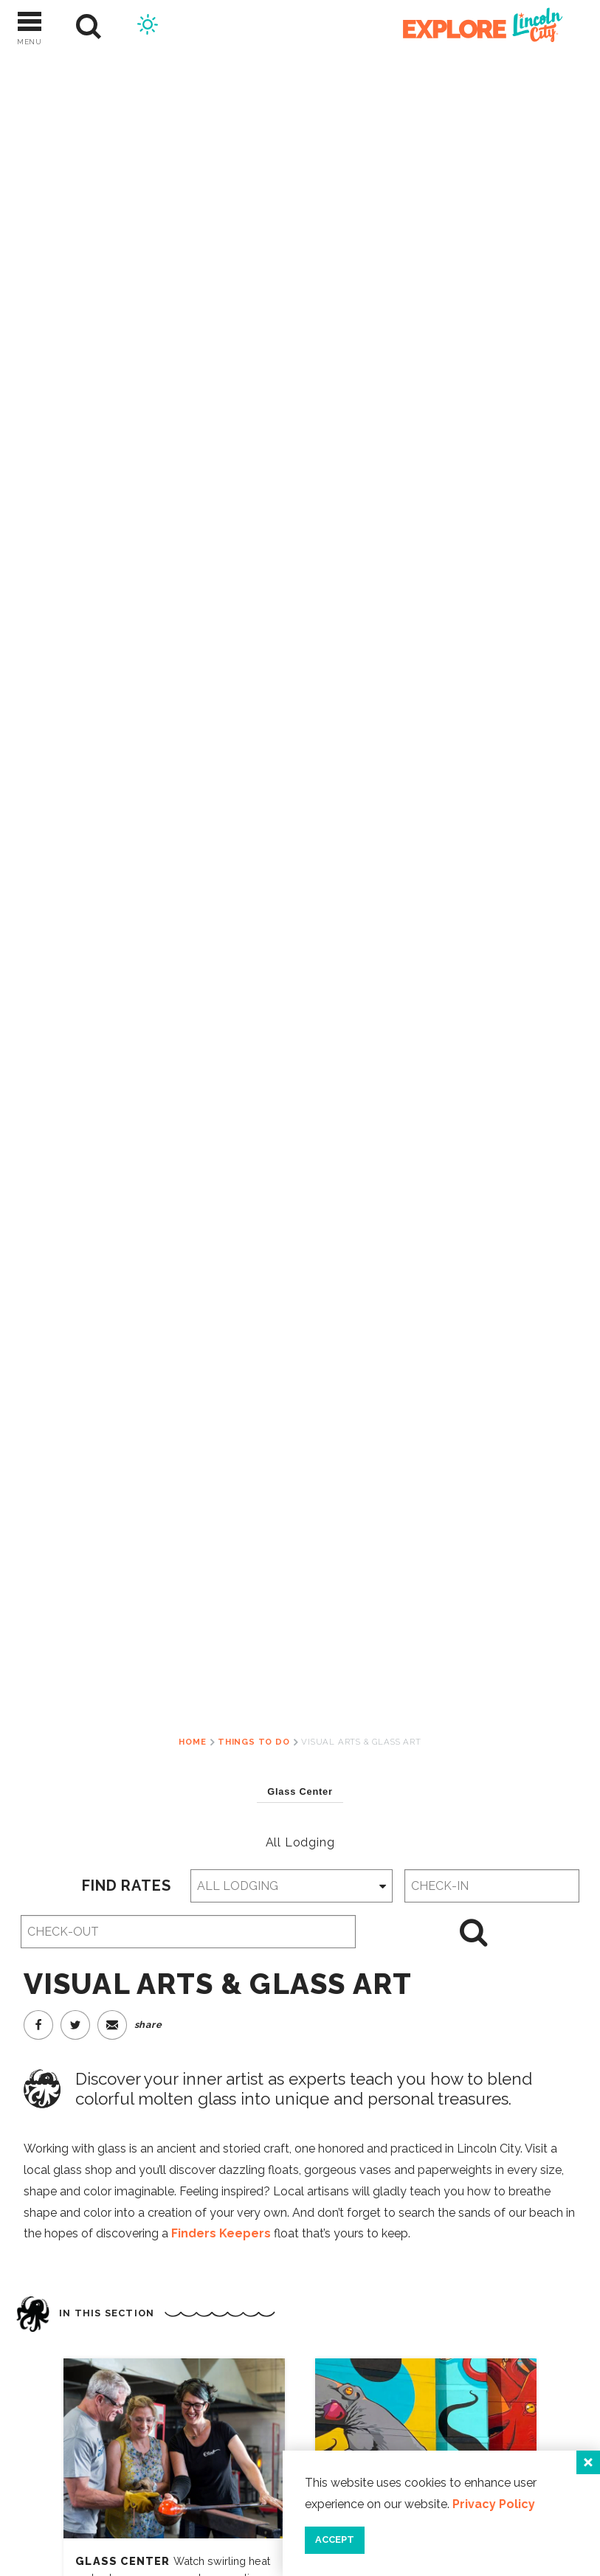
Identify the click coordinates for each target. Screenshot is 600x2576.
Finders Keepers (221, 2233)
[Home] (474, 27)
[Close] (588, 2462)
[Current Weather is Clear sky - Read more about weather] (147, 26)
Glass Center (124, 2561)
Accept (334, 2539)
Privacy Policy (493, 2504)
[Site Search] (89, 27)
